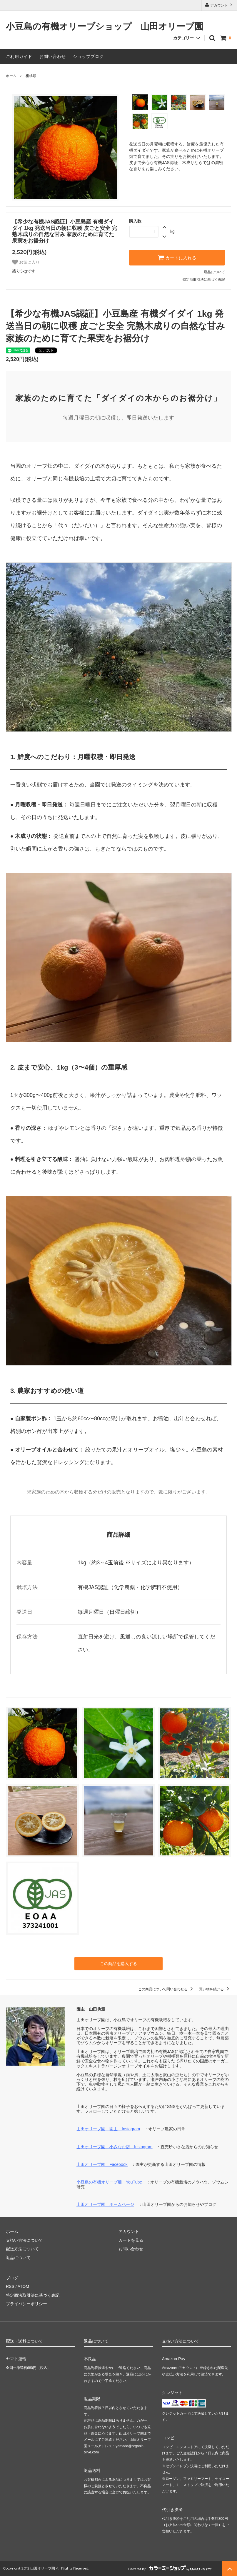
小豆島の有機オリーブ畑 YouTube (109, 2182)
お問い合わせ (52, 56)
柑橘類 (31, 76)
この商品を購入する (118, 1963)
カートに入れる (177, 257)
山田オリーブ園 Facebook (101, 2164)
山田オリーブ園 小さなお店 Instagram (114, 2146)
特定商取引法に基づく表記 (204, 280)
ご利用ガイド (19, 56)
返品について (214, 272)
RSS (10, 2286)
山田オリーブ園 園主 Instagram (108, 2128)
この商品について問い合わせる (166, 1989)
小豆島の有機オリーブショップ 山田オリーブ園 (104, 26)
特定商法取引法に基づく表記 (32, 2295)
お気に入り (26, 262)
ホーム (11, 76)
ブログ (12, 2278)
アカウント (219, 4)
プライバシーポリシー (26, 2303)
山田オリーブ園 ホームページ (105, 2204)
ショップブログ (88, 56)
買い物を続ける (215, 1989)
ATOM (23, 2286)
